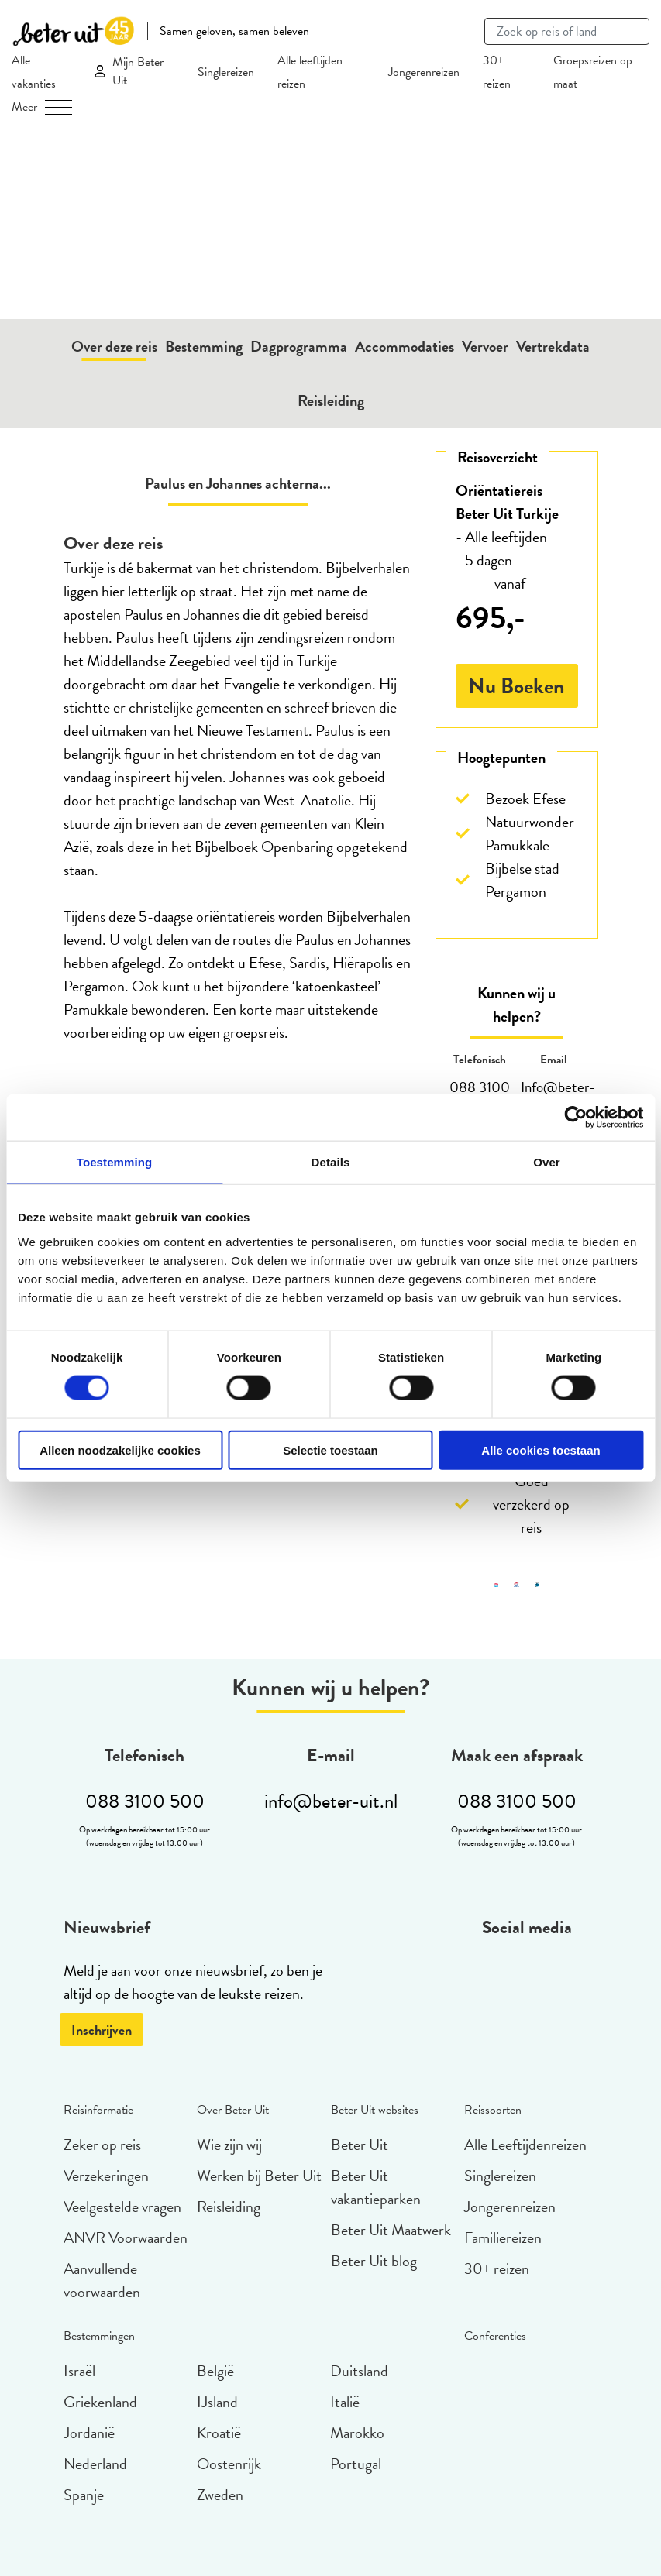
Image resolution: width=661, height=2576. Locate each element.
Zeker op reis (102, 2144)
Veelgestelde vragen (122, 2206)
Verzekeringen (106, 2175)
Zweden (220, 2494)
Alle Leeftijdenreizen (525, 2144)
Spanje (84, 2494)
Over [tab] (546, 1162)
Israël (79, 2370)
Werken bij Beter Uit (259, 2175)
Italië (345, 2401)
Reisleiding (331, 400)
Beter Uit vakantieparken (376, 2187)
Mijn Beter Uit (138, 71)
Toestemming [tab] (115, 1162)
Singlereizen (226, 72)
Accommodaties (404, 346)
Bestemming (204, 346)
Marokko (357, 2432)
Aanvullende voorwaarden (102, 2280)
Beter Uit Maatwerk (391, 2229)
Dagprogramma (298, 346)
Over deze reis (114, 346)
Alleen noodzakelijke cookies (120, 1449)
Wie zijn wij (229, 2144)
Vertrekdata (553, 346)
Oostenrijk (229, 2463)
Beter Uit (359, 2144)
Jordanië (89, 2432)
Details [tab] (331, 1162)
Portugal (355, 2463)
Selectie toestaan (330, 1449)
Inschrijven (101, 2029)
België (215, 2370)
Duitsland (359, 2370)
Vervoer (485, 346)
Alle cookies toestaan (540, 1449)
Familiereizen (503, 2237)
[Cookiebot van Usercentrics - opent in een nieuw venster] (575, 1117)
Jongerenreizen (424, 72)
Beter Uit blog (374, 2260)
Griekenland (100, 2401)
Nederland (95, 2463)
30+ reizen (496, 2268)
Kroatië (219, 2432)
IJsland (217, 2401)
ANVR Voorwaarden (126, 2237)
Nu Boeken (516, 686)
